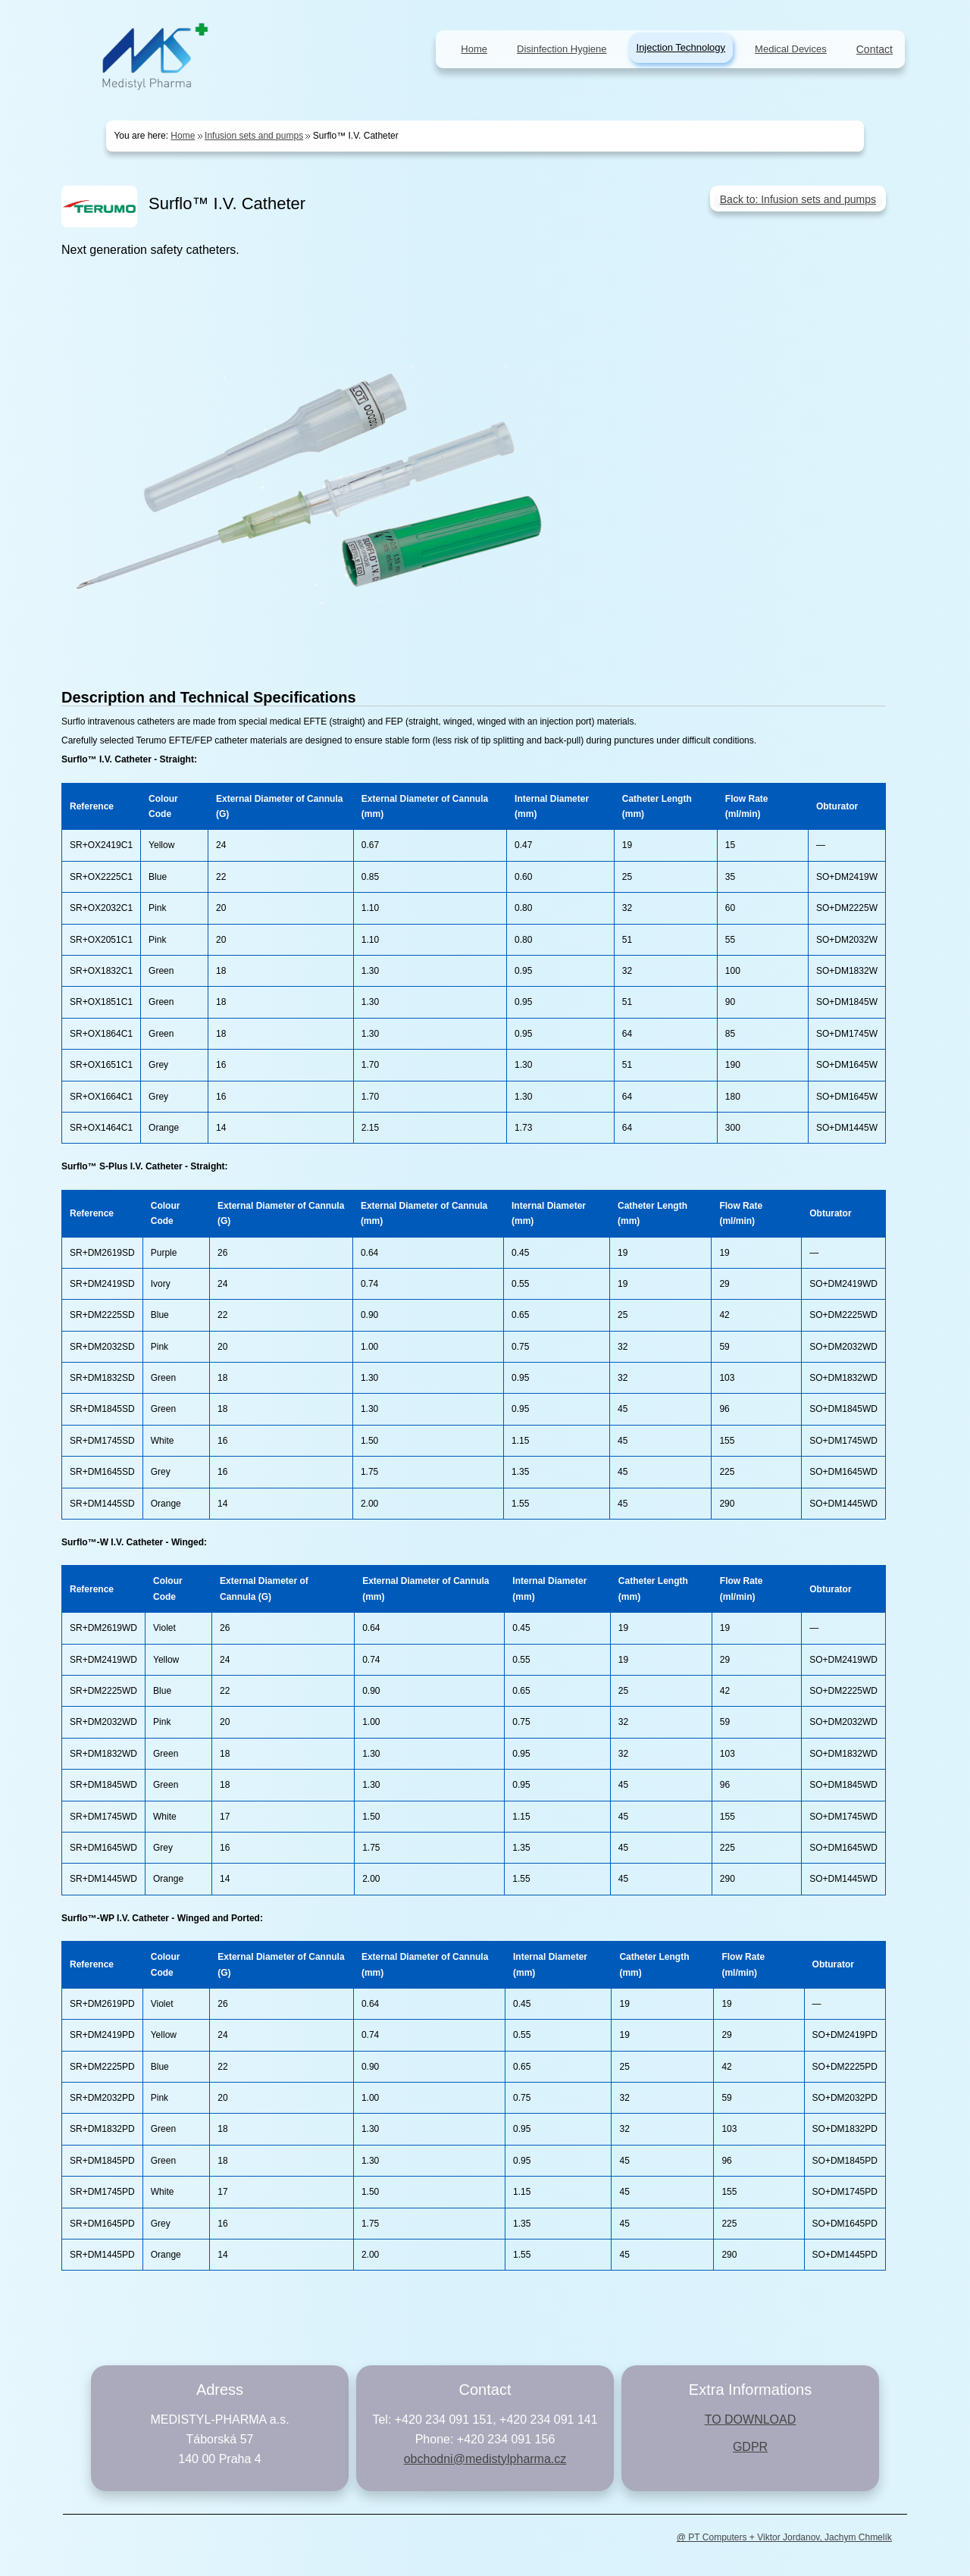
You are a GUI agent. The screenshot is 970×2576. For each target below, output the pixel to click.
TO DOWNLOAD (750, 2419)
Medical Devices (791, 49)
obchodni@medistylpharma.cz (485, 2458)
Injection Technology (681, 47)
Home (183, 135)
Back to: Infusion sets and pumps (798, 199)
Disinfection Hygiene (562, 49)
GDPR (750, 2446)
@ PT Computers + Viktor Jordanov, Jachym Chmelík (784, 2537)
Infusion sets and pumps (254, 135)
